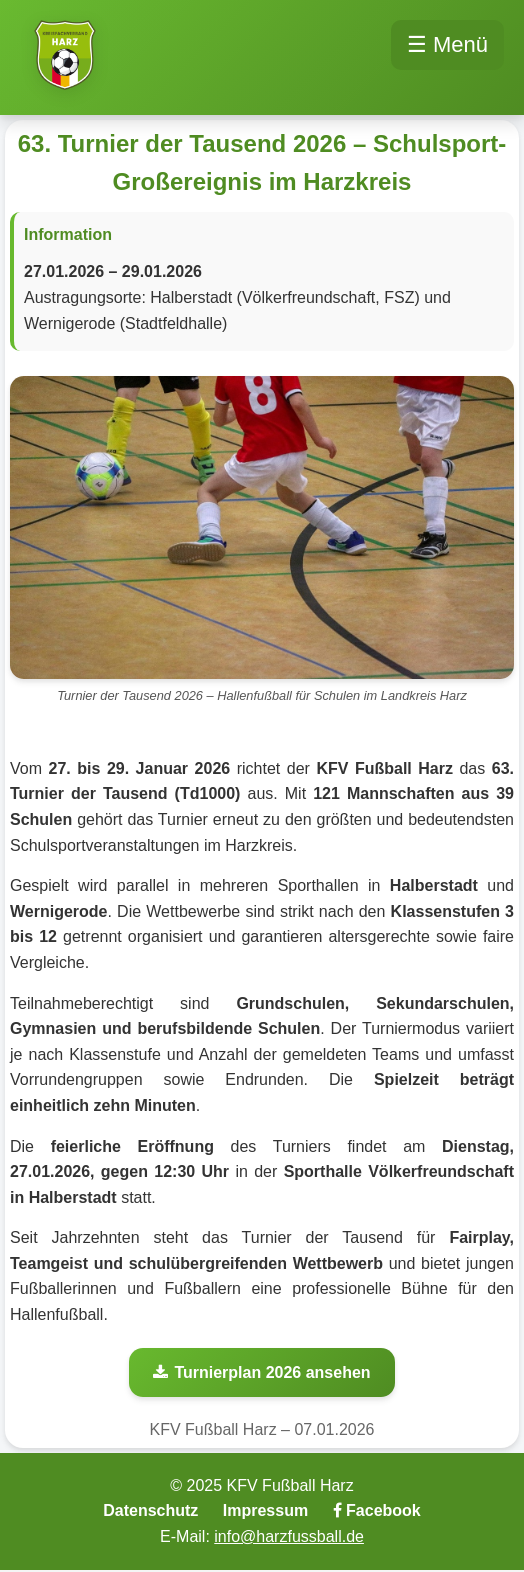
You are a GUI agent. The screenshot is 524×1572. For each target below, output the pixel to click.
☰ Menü (447, 44)
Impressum (265, 1510)
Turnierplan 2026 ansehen (261, 1372)
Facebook (377, 1510)
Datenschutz (150, 1510)
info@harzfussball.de (289, 1536)
